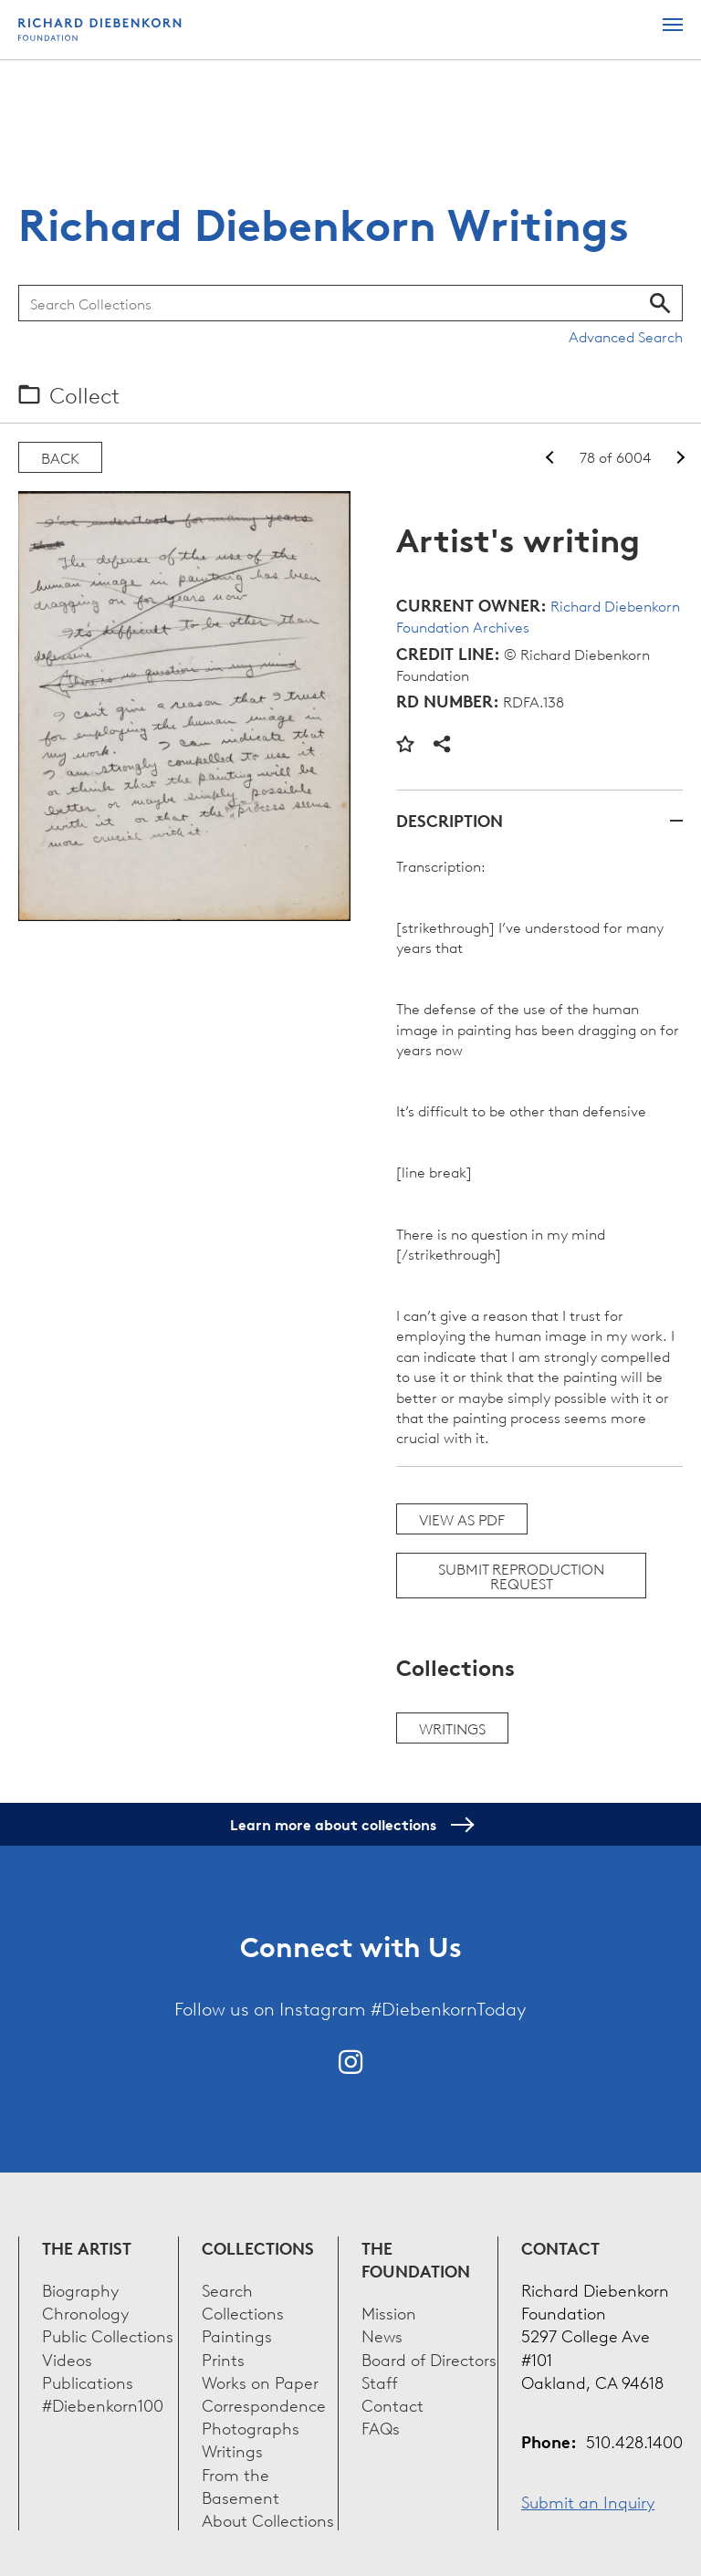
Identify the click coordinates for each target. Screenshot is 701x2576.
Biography (80, 2289)
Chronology (85, 2311)
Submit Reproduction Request (521, 1575)
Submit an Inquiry (587, 2500)
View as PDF (462, 1519)
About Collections (268, 2519)
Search (660, 303)
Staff (379, 2381)
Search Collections (243, 2300)
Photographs (250, 2426)
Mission (388, 2311)
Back (60, 457)
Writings (452, 1728)
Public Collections (107, 2334)
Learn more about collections (351, 1825)
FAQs (380, 2426)
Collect (84, 394)
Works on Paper (260, 2381)
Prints (223, 2358)
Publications (87, 2381)
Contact (392, 2404)
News (382, 2334)
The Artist (86, 2247)
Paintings (237, 2334)
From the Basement (240, 2485)
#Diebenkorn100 (102, 2404)
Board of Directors (429, 2358)
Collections (258, 2247)
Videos (67, 2358)
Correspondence (264, 2404)
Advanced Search (626, 336)
